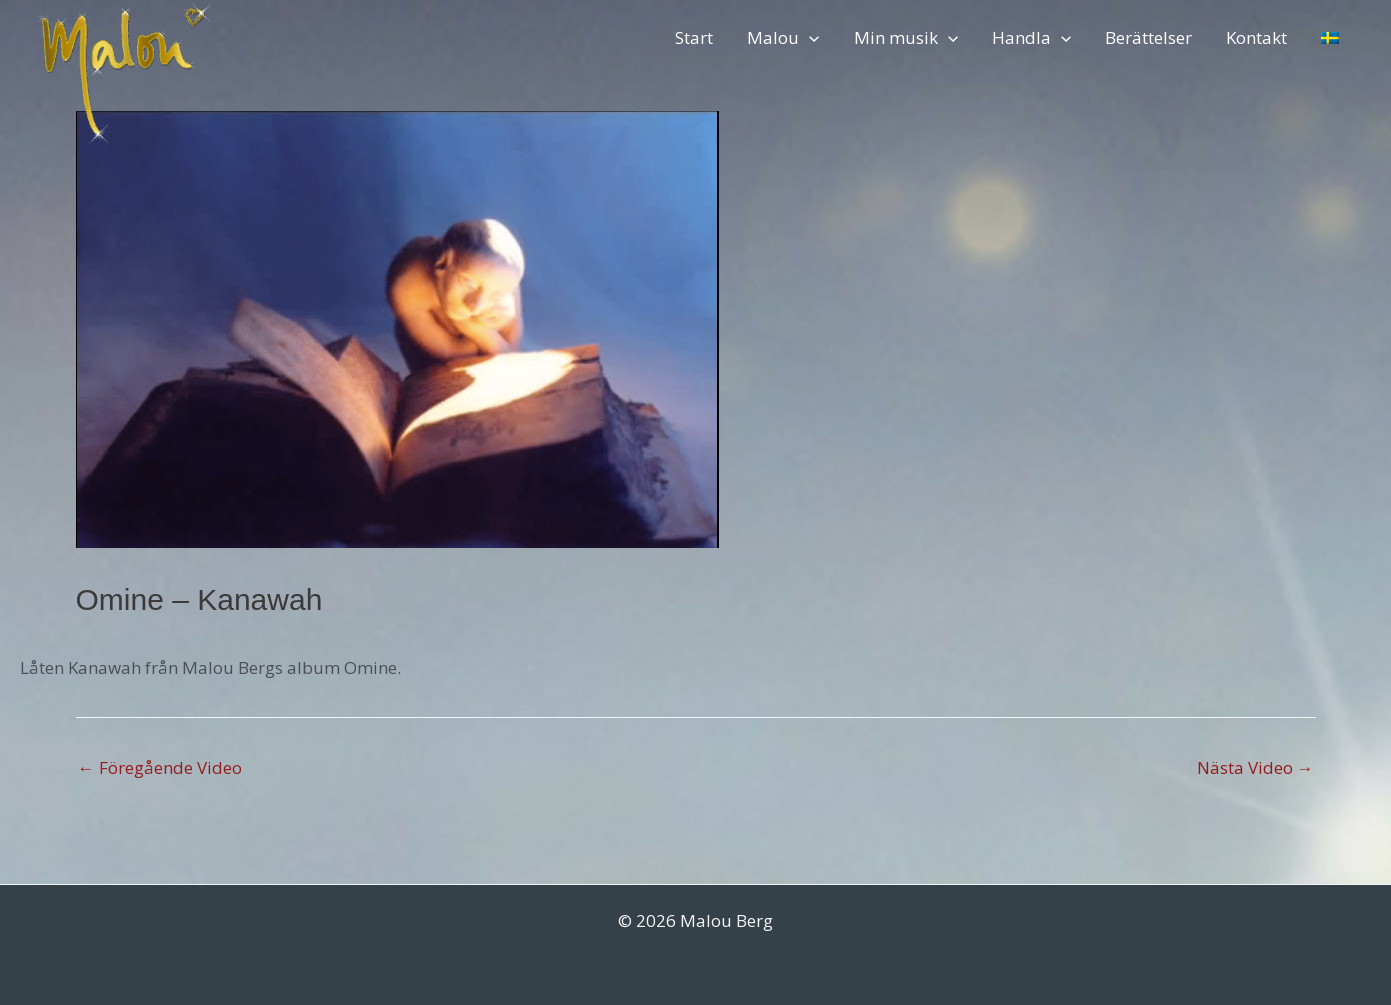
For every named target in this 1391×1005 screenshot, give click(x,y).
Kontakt (1256, 37)
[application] (809, 37)
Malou (783, 37)
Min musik (906, 37)
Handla (1031, 37)
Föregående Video (160, 767)
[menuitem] (1330, 37)
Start (694, 37)
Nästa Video (1255, 767)
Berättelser (1148, 37)
